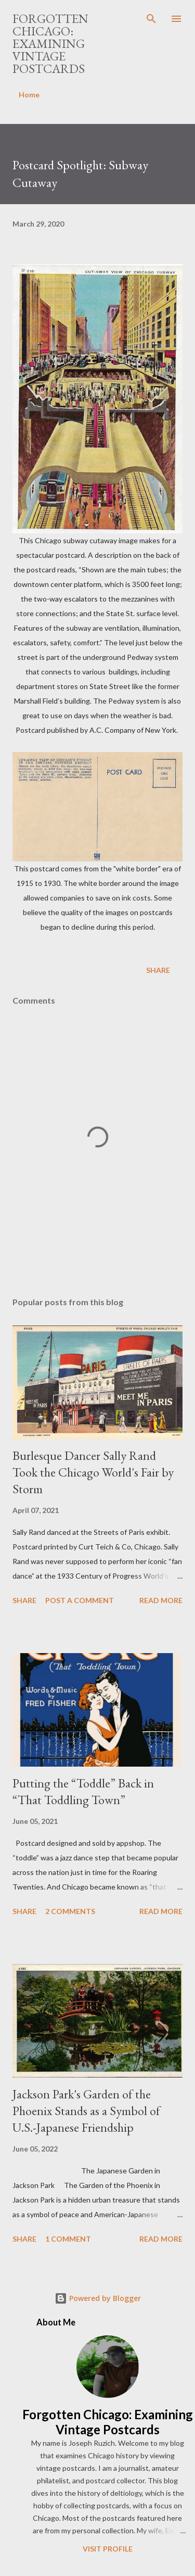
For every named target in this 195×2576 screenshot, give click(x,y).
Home (29, 94)
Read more (161, 1600)
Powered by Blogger (98, 2298)
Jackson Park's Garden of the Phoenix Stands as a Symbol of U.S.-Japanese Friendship (86, 2110)
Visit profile (108, 2548)
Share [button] (158, 970)
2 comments (70, 1911)
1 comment (68, 2238)
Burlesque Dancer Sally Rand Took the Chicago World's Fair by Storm (93, 1472)
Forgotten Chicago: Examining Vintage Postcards (50, 43)
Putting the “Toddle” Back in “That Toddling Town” (83, 1791)
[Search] (151, 18)
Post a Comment (79, 1600)
